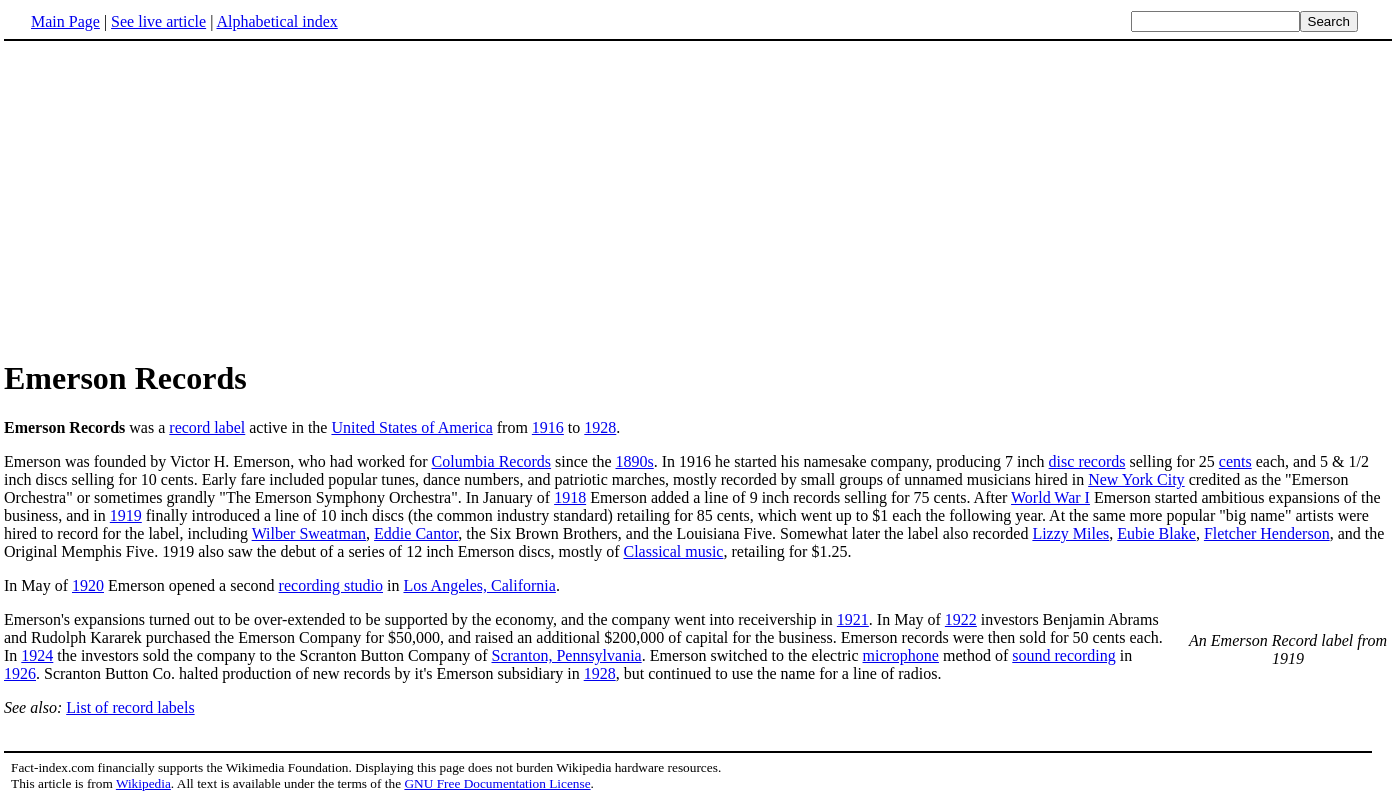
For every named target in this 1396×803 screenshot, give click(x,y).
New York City (1136, 479)
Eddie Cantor (416, 533)
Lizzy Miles (1070, 533)
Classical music (673, 551)
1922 (961, 619)
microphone (901, 655)
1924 (37, 655)
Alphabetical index (276, 21)
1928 (600, 427)
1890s (635, 461)
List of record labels (130, 707)
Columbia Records (492, 461)
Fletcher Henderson (1267, 533)
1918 (570, 497)
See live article (158, 21)
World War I (1050, 497)
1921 (853, 619)
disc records (1087, 461)
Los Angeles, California (479, 585)
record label (207, 427)
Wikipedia (143, 783)
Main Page (65, 21)
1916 (548, 427)
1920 (88, 585)
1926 (20, 673)
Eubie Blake (1156, 533)
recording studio (331, 585)
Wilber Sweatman (309, 533)
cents (1235, 461)
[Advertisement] (172, 199)
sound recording (1064, 655)
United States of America (411, 427)
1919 (126, 515)
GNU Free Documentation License (497, 783)
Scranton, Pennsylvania (567, 655)
